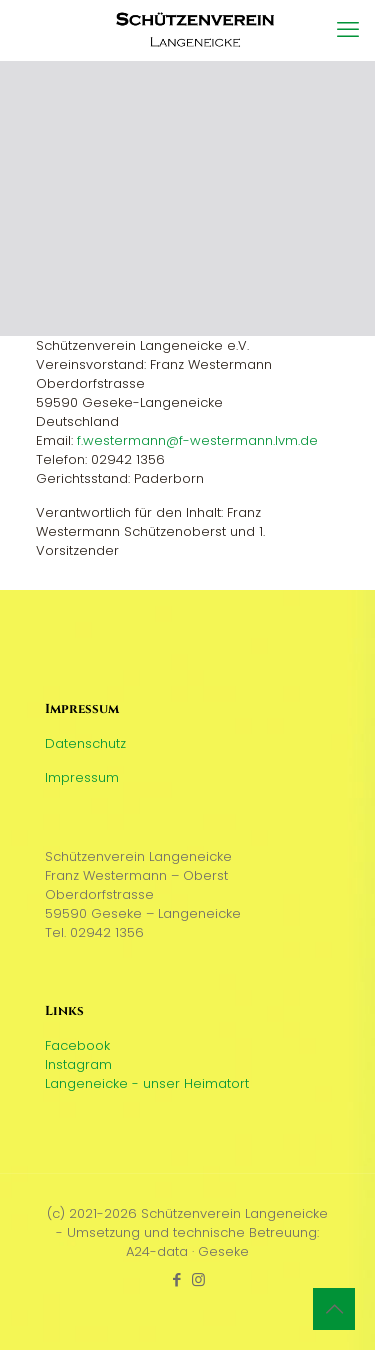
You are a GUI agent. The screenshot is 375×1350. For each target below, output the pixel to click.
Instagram (78, 1064)
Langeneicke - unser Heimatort (147, 1083)
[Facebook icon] (177, 1279)
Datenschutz (85, 743)
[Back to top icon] (334, 1309)
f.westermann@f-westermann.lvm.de (197, 440)
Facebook (77, 1045)
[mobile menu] (348, 30)
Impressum (82, 777)
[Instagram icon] (198, 1279)
